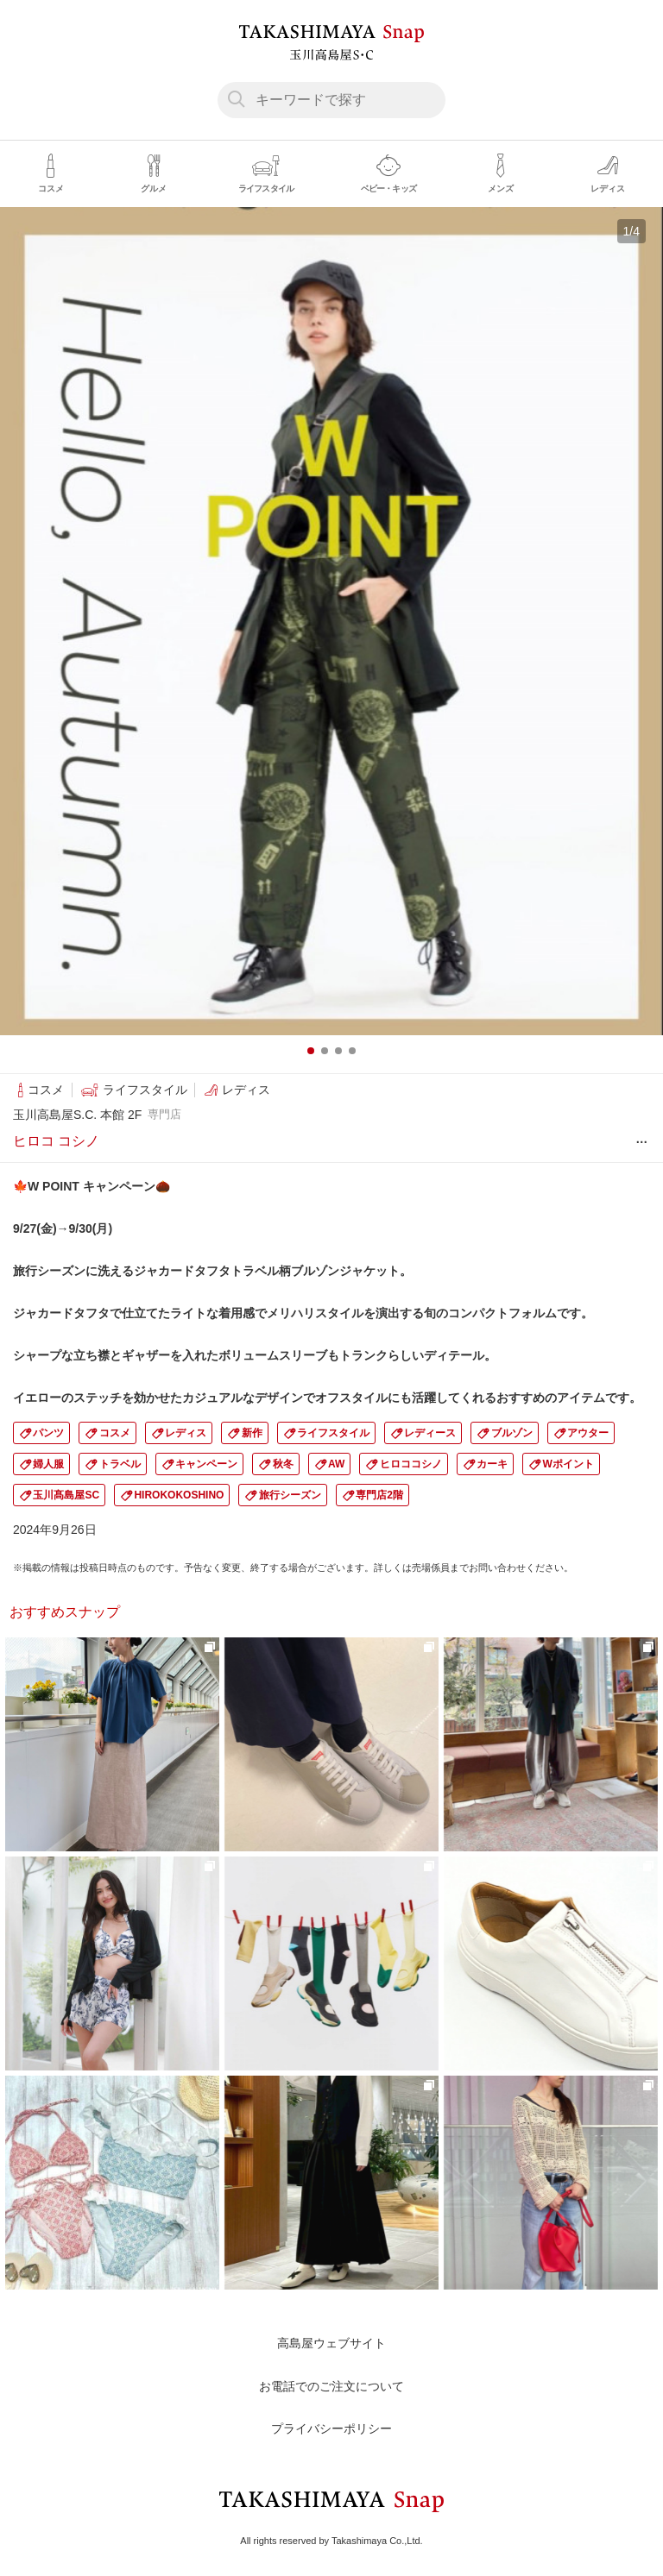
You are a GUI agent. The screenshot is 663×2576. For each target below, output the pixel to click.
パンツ (48, 1433)
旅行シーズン (290, 1495)
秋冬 (283, 1464)
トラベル (120, 1464)
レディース (430, 1433)
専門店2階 (379, 1495)
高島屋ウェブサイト (331, 2343)
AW (336, 1464)
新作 (252, 1433)
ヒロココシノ (411, 1464)
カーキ (492, 1464)
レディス (185, 1433)
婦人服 (48, 1464)
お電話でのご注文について (331, 2386)
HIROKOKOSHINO (179, 1495)
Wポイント (567, 1464)
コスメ (114, 1433)
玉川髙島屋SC (66, 1495)
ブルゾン (512, 1433)
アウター (588, 1433)
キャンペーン (206, 1464)
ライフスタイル (333, 1433)
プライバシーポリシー (331, 2428)
